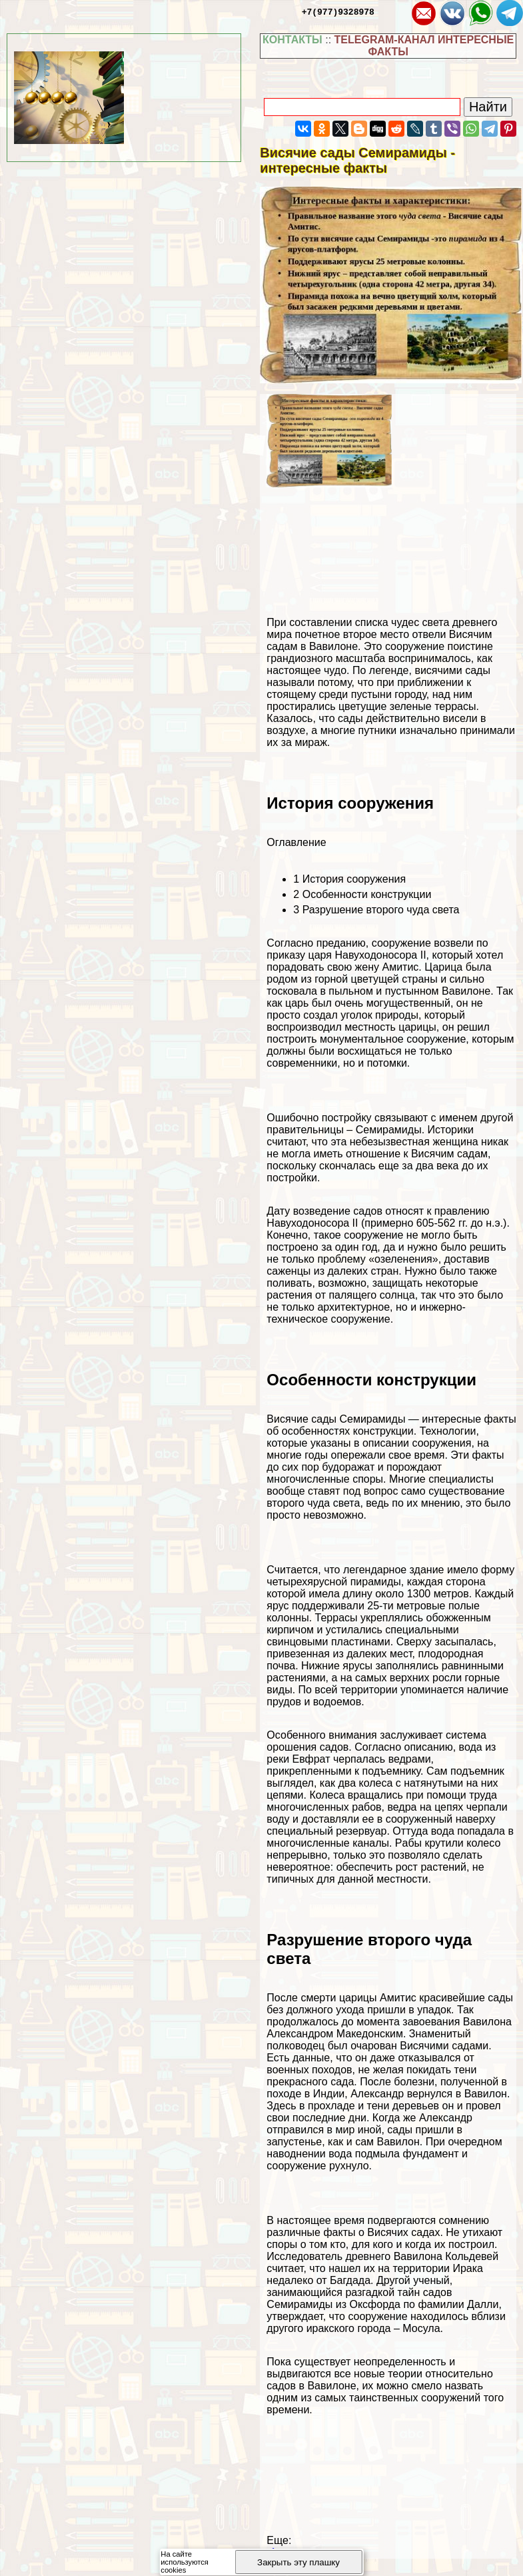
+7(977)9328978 (338, 11)
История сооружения (349, 879)
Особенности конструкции (362, 894)
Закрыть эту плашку (298, 2562)
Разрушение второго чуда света (376, 909)
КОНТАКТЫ (292, 39)
